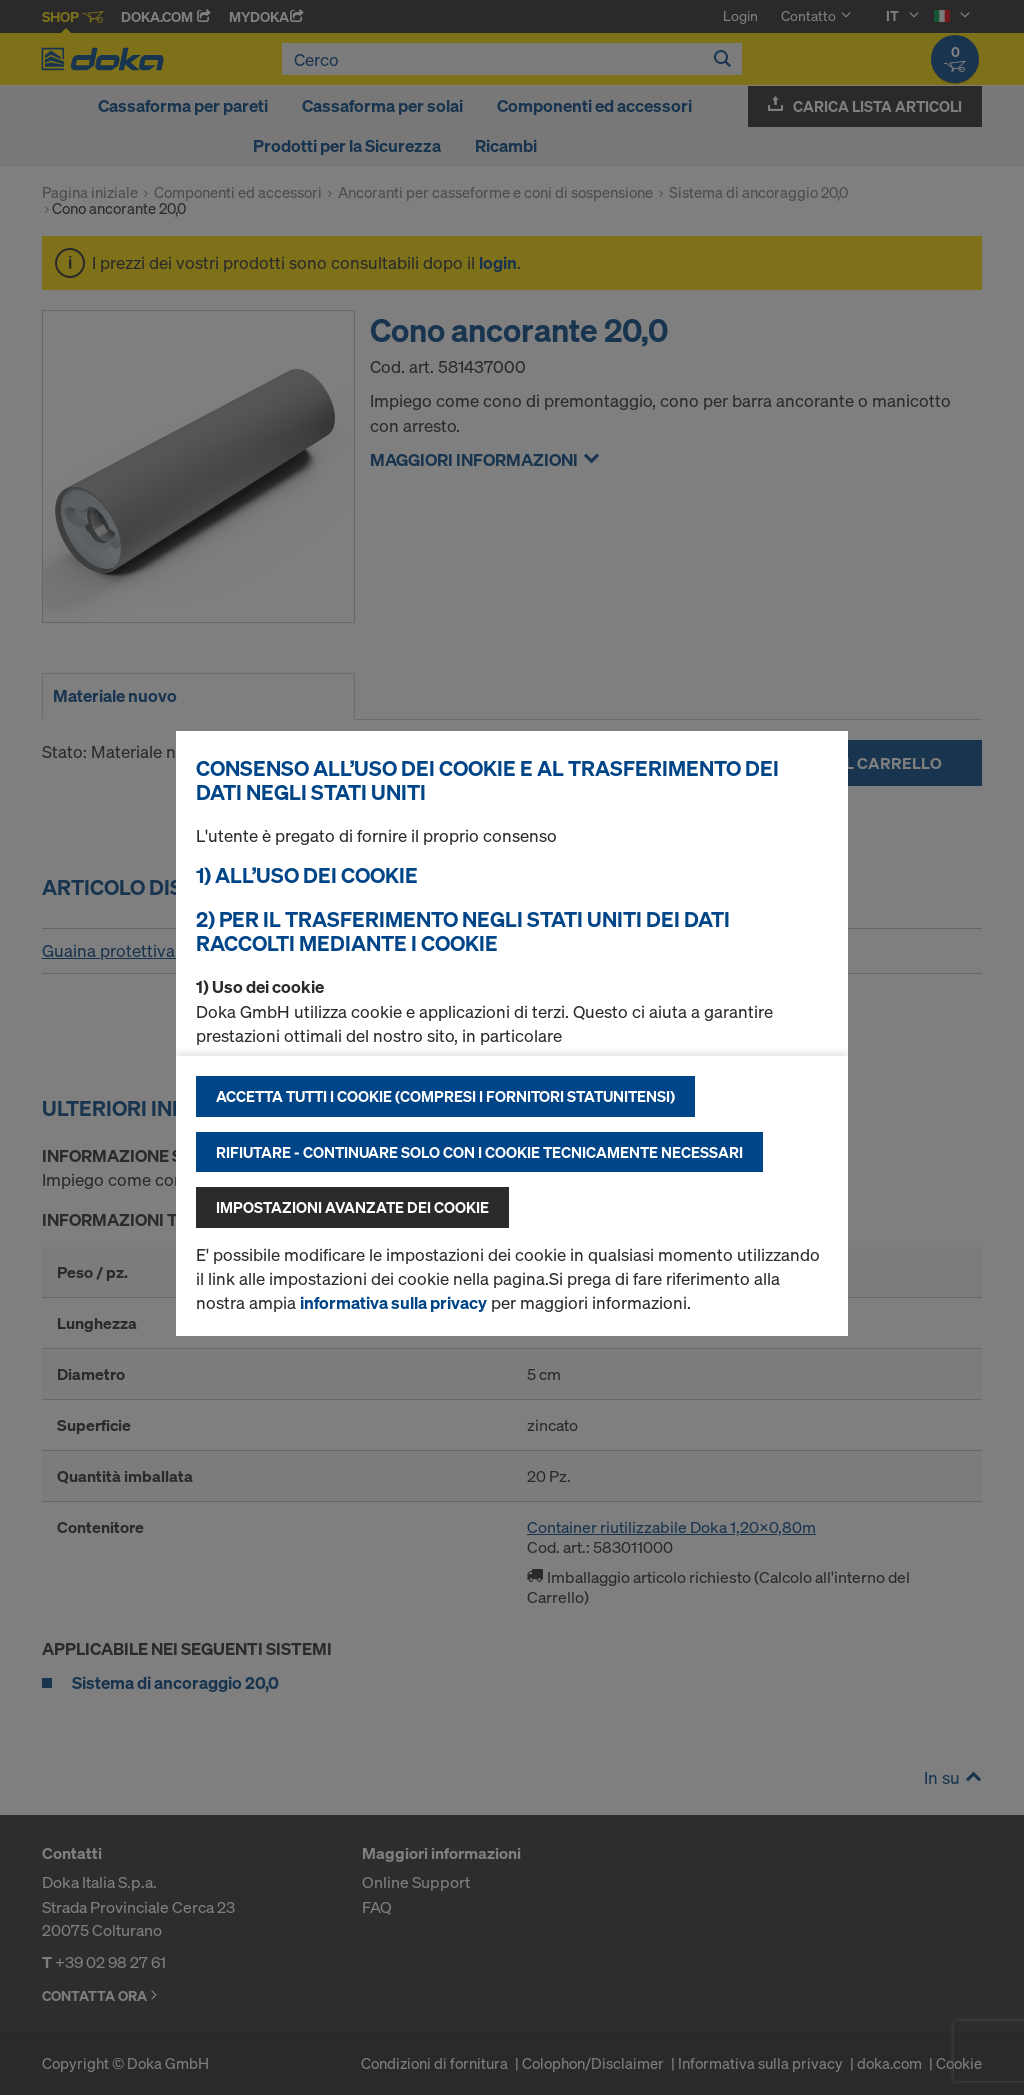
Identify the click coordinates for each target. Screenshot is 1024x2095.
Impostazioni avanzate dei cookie (352, 1207)
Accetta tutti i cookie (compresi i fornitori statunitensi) (445, 1096)
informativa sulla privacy (393, 1302)
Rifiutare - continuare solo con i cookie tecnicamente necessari (479, 1152)
